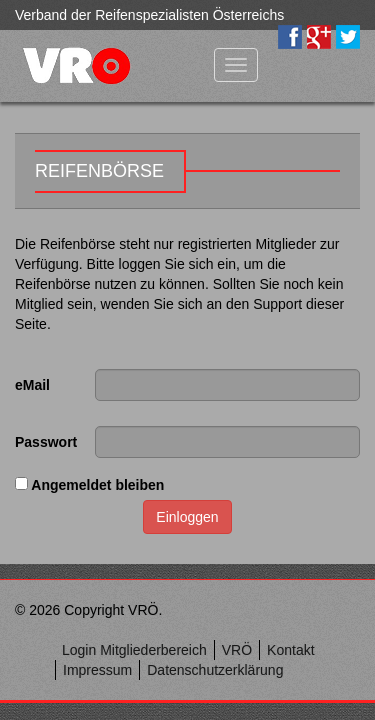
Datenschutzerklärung (215, 670)
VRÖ (237, 650)
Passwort (46, 442)
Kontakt (290, 650)
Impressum (97, 670)
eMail (32, 385)
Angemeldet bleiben (89, 485)
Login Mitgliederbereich (134, 650)
